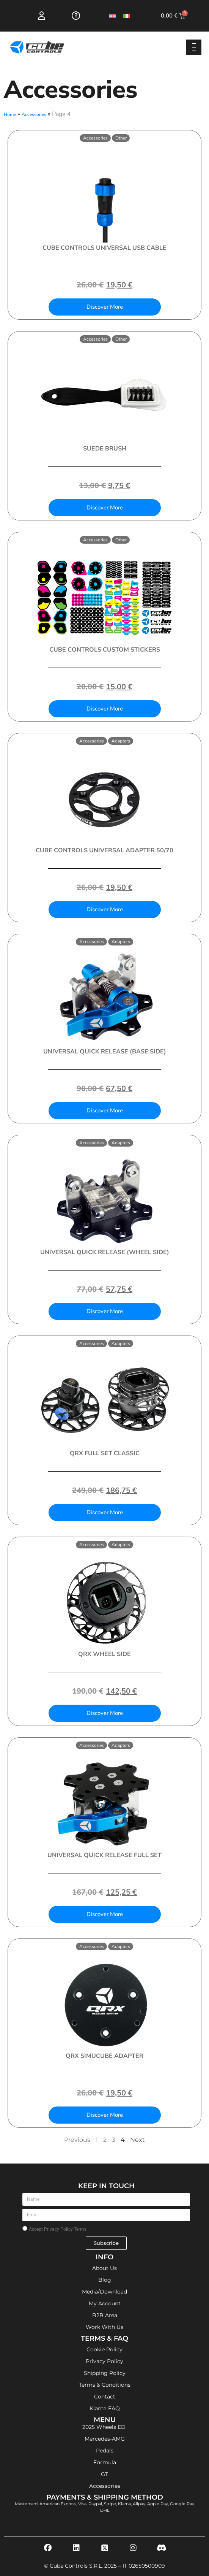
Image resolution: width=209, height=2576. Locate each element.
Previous (77, 2139)
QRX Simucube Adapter (104, 2056)
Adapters (121, 741)
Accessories (34, 114)
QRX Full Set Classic (105, 1453)
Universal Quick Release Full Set (104, 1855)
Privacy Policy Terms (65, 2229)
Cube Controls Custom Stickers (104, 650)
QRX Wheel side (104, 1654)
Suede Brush (104, 448)
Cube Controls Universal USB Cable (104, 248)
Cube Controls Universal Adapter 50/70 (104, 850)
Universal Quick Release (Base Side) (104, 1051)
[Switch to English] (112, 16)
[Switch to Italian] (126, 16)
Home (10, 114)
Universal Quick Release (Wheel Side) (104, 1252)
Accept (57, 2229)
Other (121, 138)
